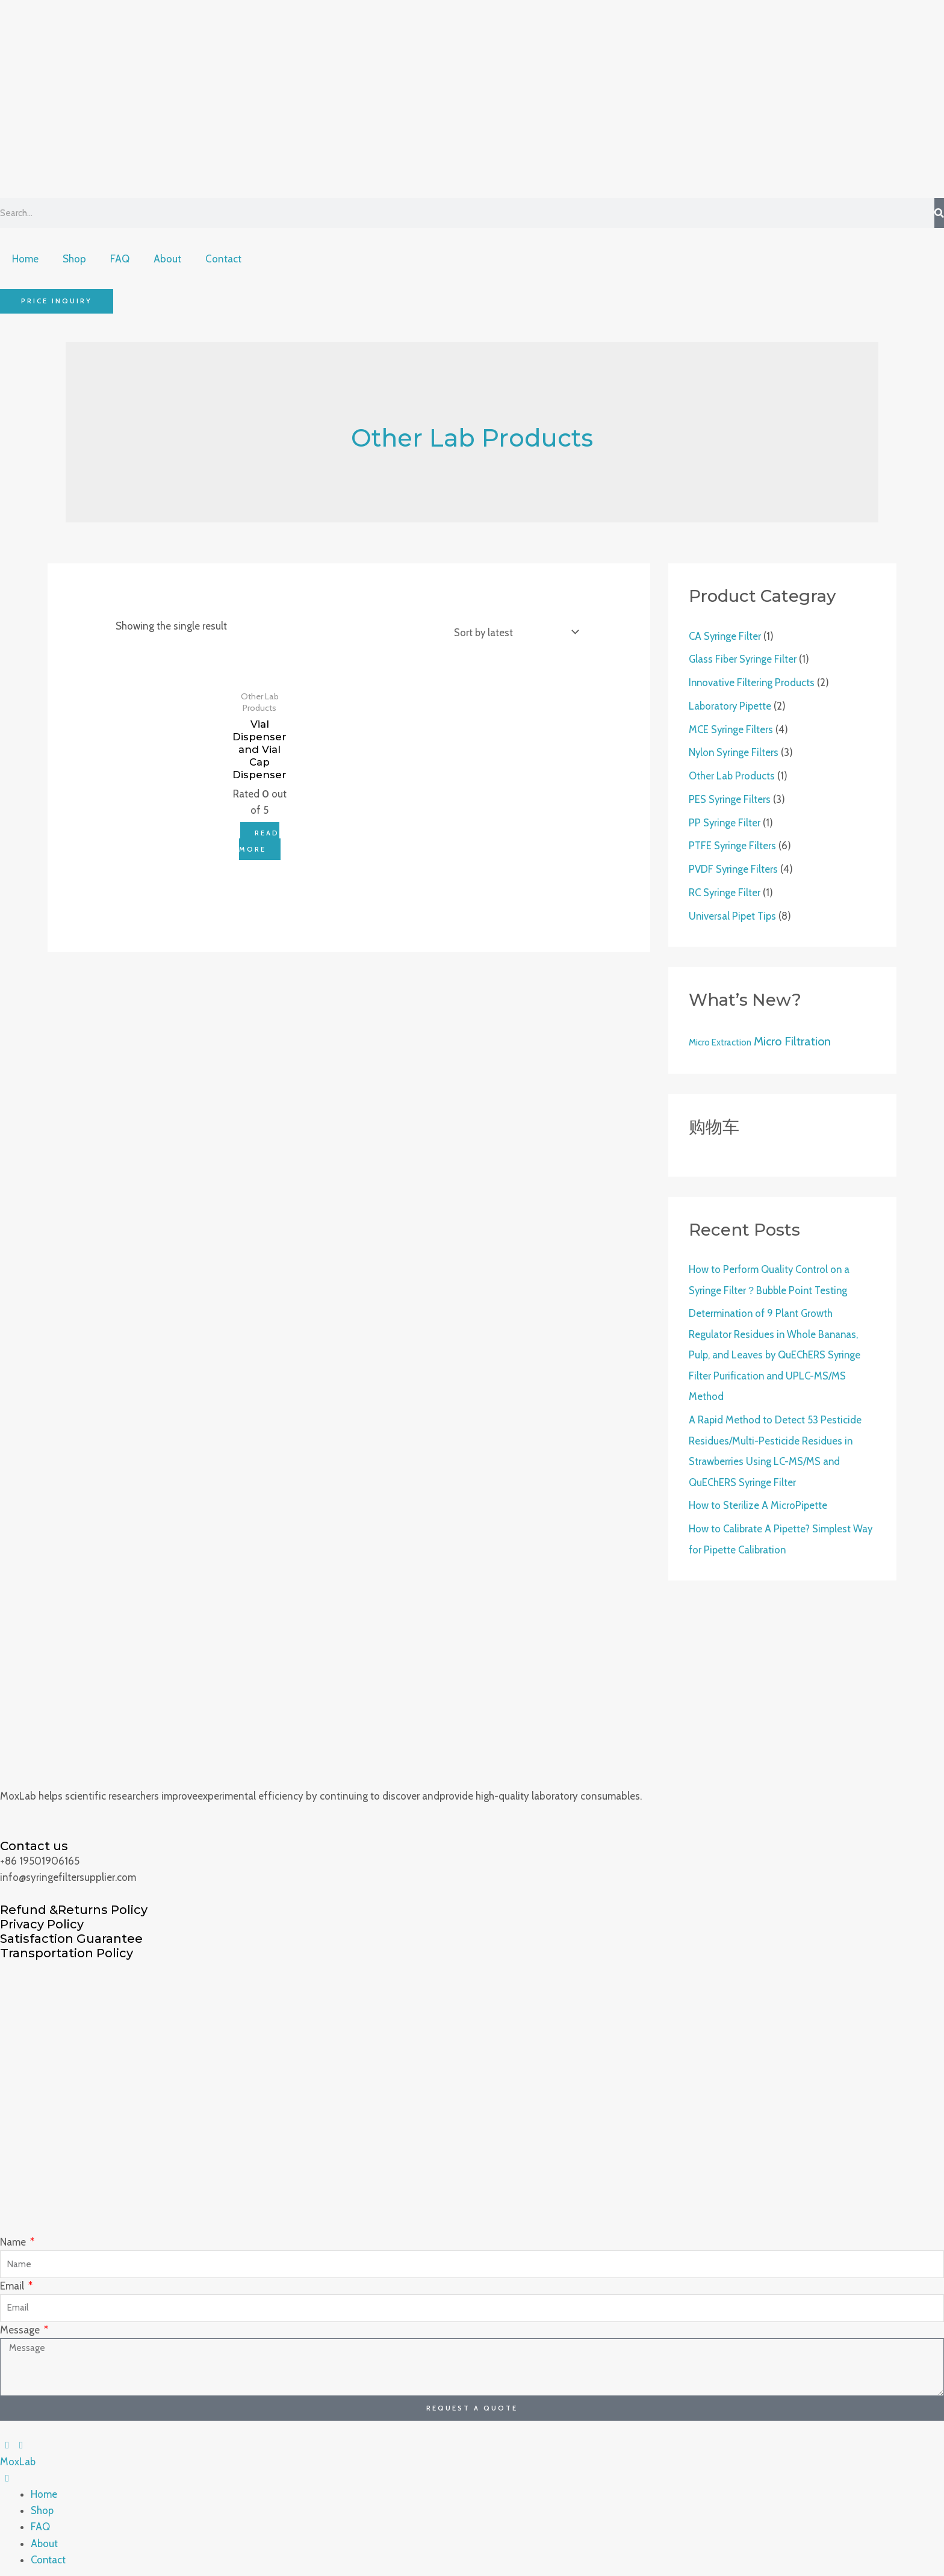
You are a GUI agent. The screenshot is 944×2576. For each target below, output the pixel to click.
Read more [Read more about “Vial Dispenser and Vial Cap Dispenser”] (259, 841)
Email (13, 2278)
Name (14, 2234)
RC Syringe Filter (725, 890)
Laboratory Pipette (731, 705)
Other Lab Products (732, 775)
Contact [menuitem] (49, 2552)
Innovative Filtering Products (752, 683)
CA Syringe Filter (726, 636)
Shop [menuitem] (42, 2503)
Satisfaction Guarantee (71, 1931)
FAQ (119, 259)
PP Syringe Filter (725, 820)
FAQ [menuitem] (40, 2519)
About (167, 259)
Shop (74, 259)
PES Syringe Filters (730, 797)
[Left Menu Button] (14, 2438)
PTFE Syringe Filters (733, 843)
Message (21, 2322)
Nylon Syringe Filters (735, 751)
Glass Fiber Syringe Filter (744, 659)
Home (25, 259)
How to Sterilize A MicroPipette (758, 1499)
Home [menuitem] (44, 2486)
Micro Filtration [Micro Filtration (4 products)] (792, 1037)
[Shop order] (513, 632)
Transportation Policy (66, 1945)
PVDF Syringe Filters (734, 867)
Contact (223, 259)
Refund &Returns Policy (74, 1902)
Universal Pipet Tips (733, 912)
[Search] (939, 213)
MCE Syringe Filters (732, 728)
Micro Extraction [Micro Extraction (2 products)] (720, 1038)
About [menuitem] (44, 2536)
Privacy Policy (42, 1916)
